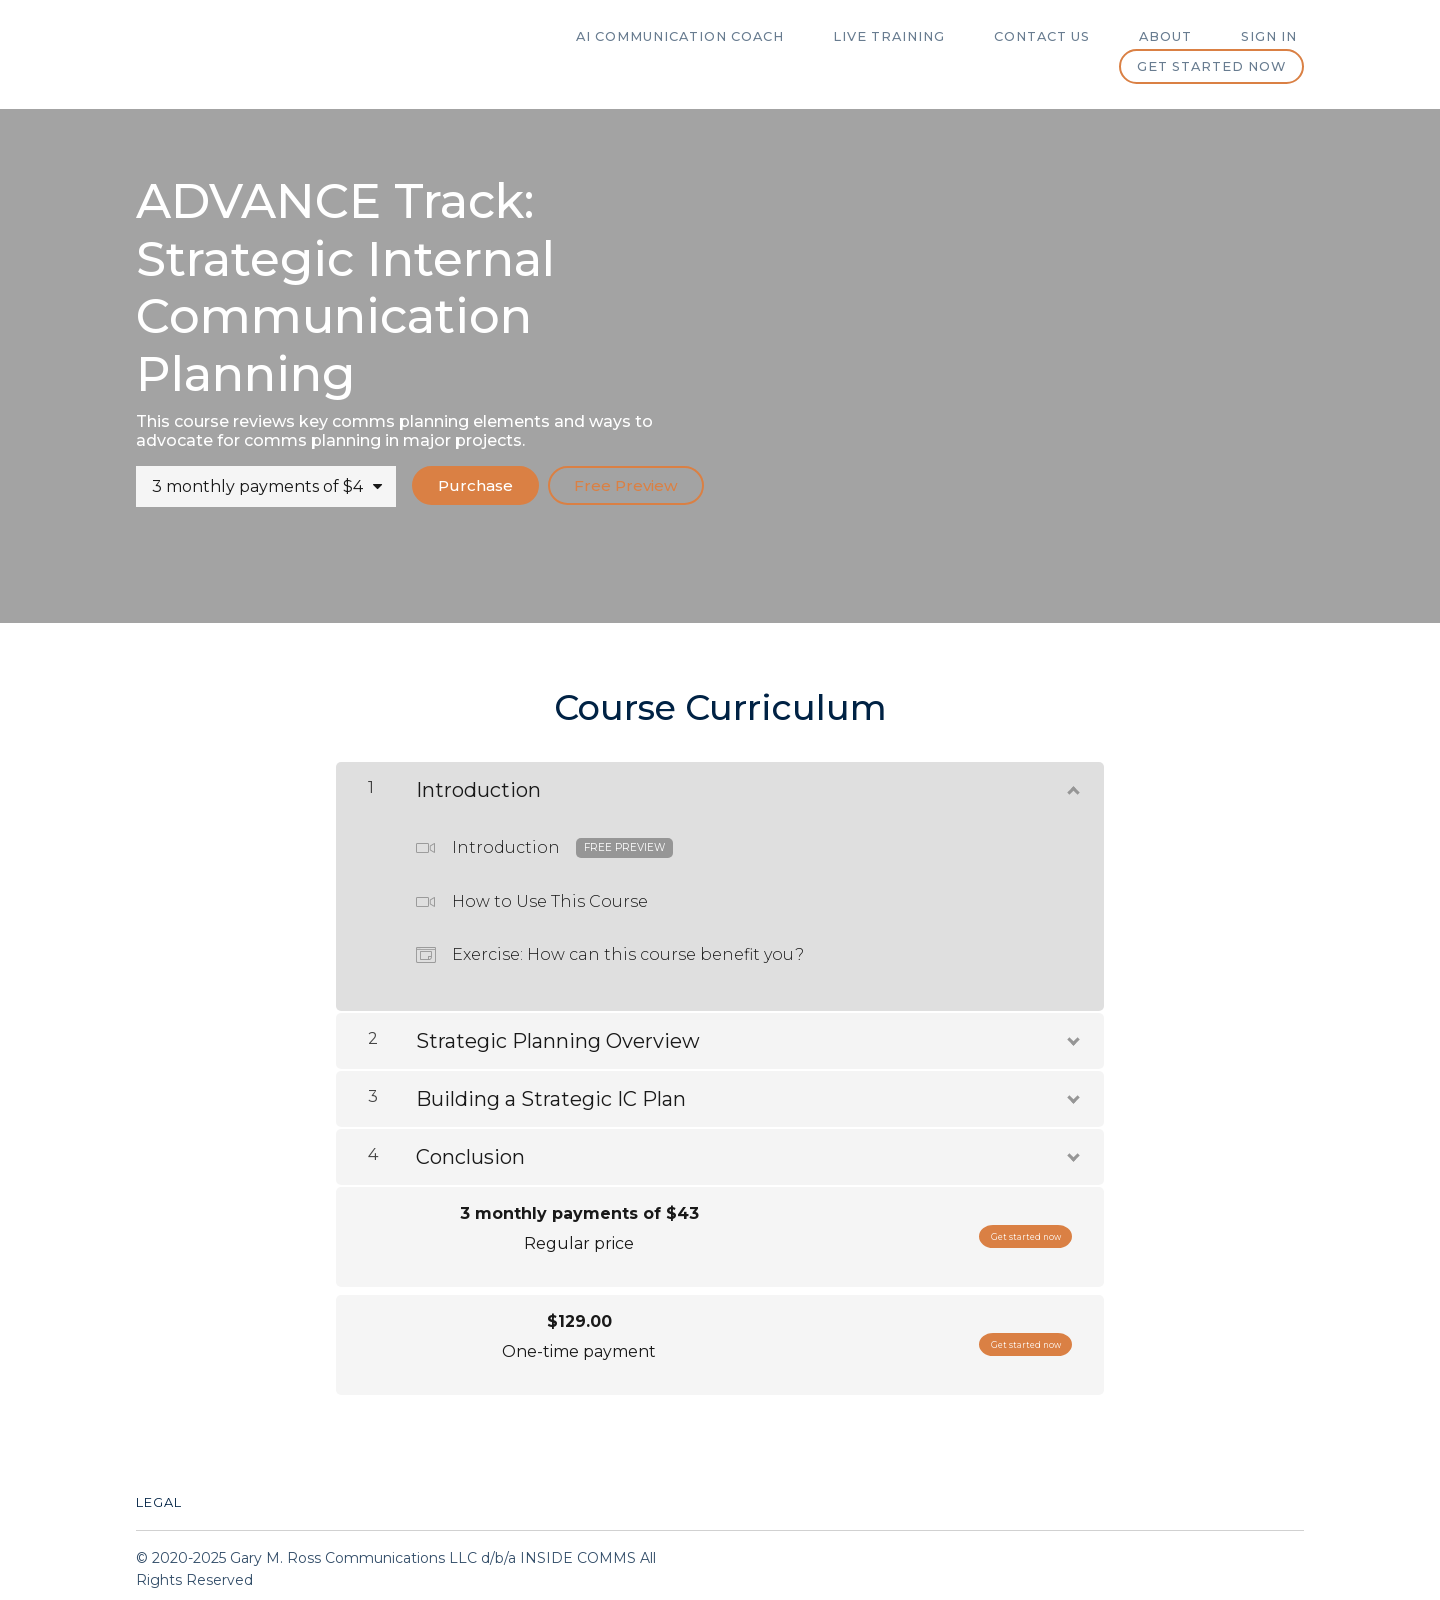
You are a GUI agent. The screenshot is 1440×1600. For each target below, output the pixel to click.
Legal (159, 1495)
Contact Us (1075, 37)
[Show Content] (1072, 779)
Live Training (935, 37)
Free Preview (625, 485)
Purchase (467, 485)
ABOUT (1185, 37)
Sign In (1276, 37)
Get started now (1211, 66)
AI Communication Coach (739, 37)
